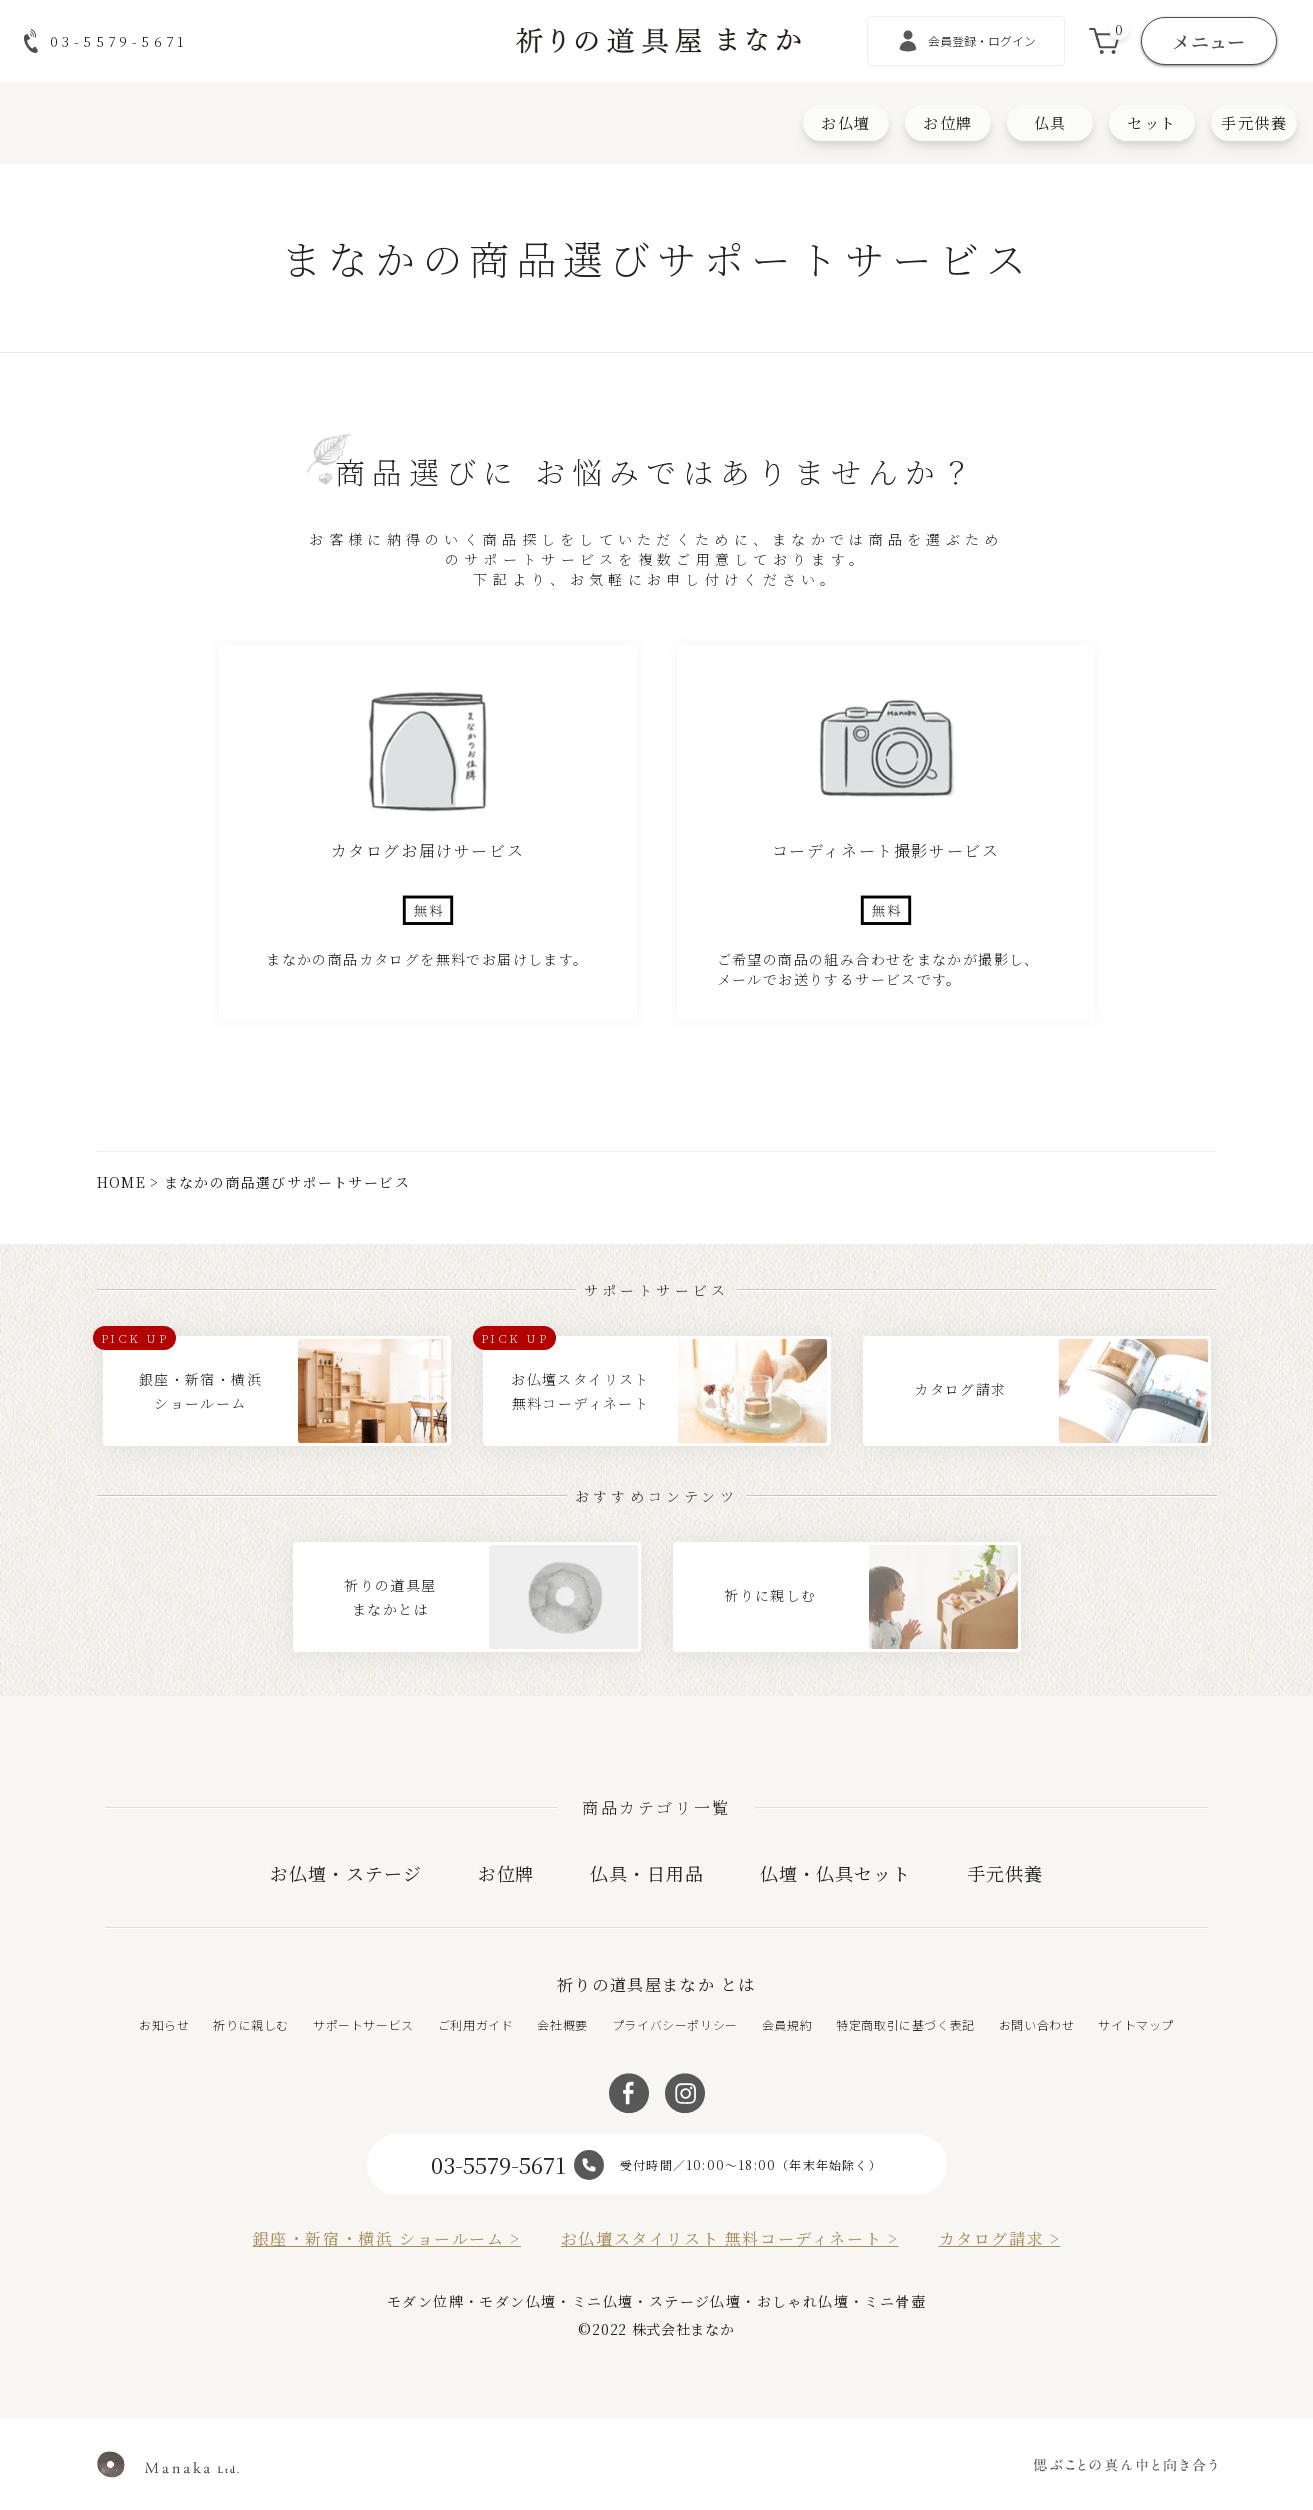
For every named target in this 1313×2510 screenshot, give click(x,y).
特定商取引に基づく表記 (905, 2024)
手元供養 (1254, 122)
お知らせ (164, 2024)
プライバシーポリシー (675, 2024)
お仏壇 (846, 122)
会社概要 (562, 2024)
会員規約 (787, 2024)
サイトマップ (1136, 2024)
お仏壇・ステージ (345, 1873)
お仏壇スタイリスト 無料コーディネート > (730, 2238)
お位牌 (948, 122)
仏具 (1050, 122)
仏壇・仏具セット (835, 1873)
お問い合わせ (1037, 2024)
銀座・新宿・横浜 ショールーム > (387, 2238)
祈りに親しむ (251, 2024)
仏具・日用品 (646, 1873)
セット (1152, 122)
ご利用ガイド (476, 2024)
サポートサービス (363, 2024)
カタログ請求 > (1000, 2238)
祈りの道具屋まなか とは (656, 1984)
